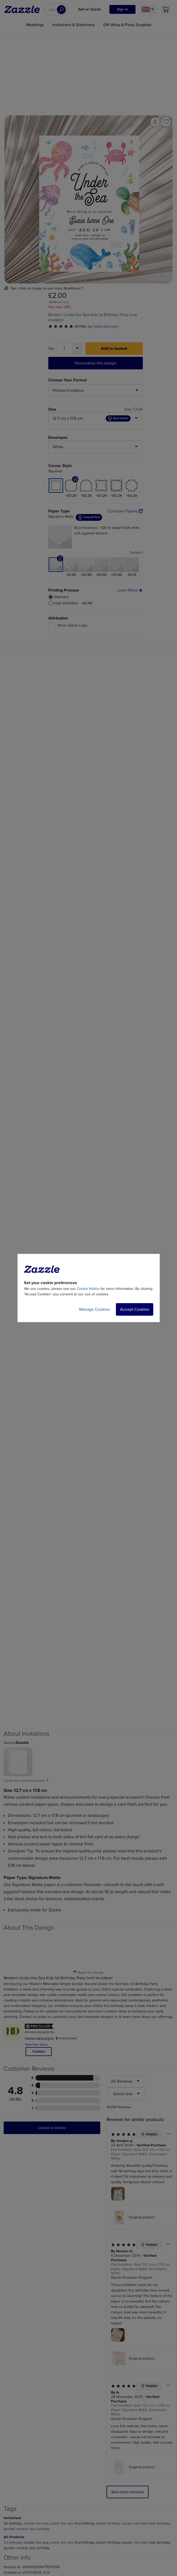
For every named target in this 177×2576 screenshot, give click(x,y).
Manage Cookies (94, 1309)
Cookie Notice (88, 1288)
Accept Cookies (134, 1309)
